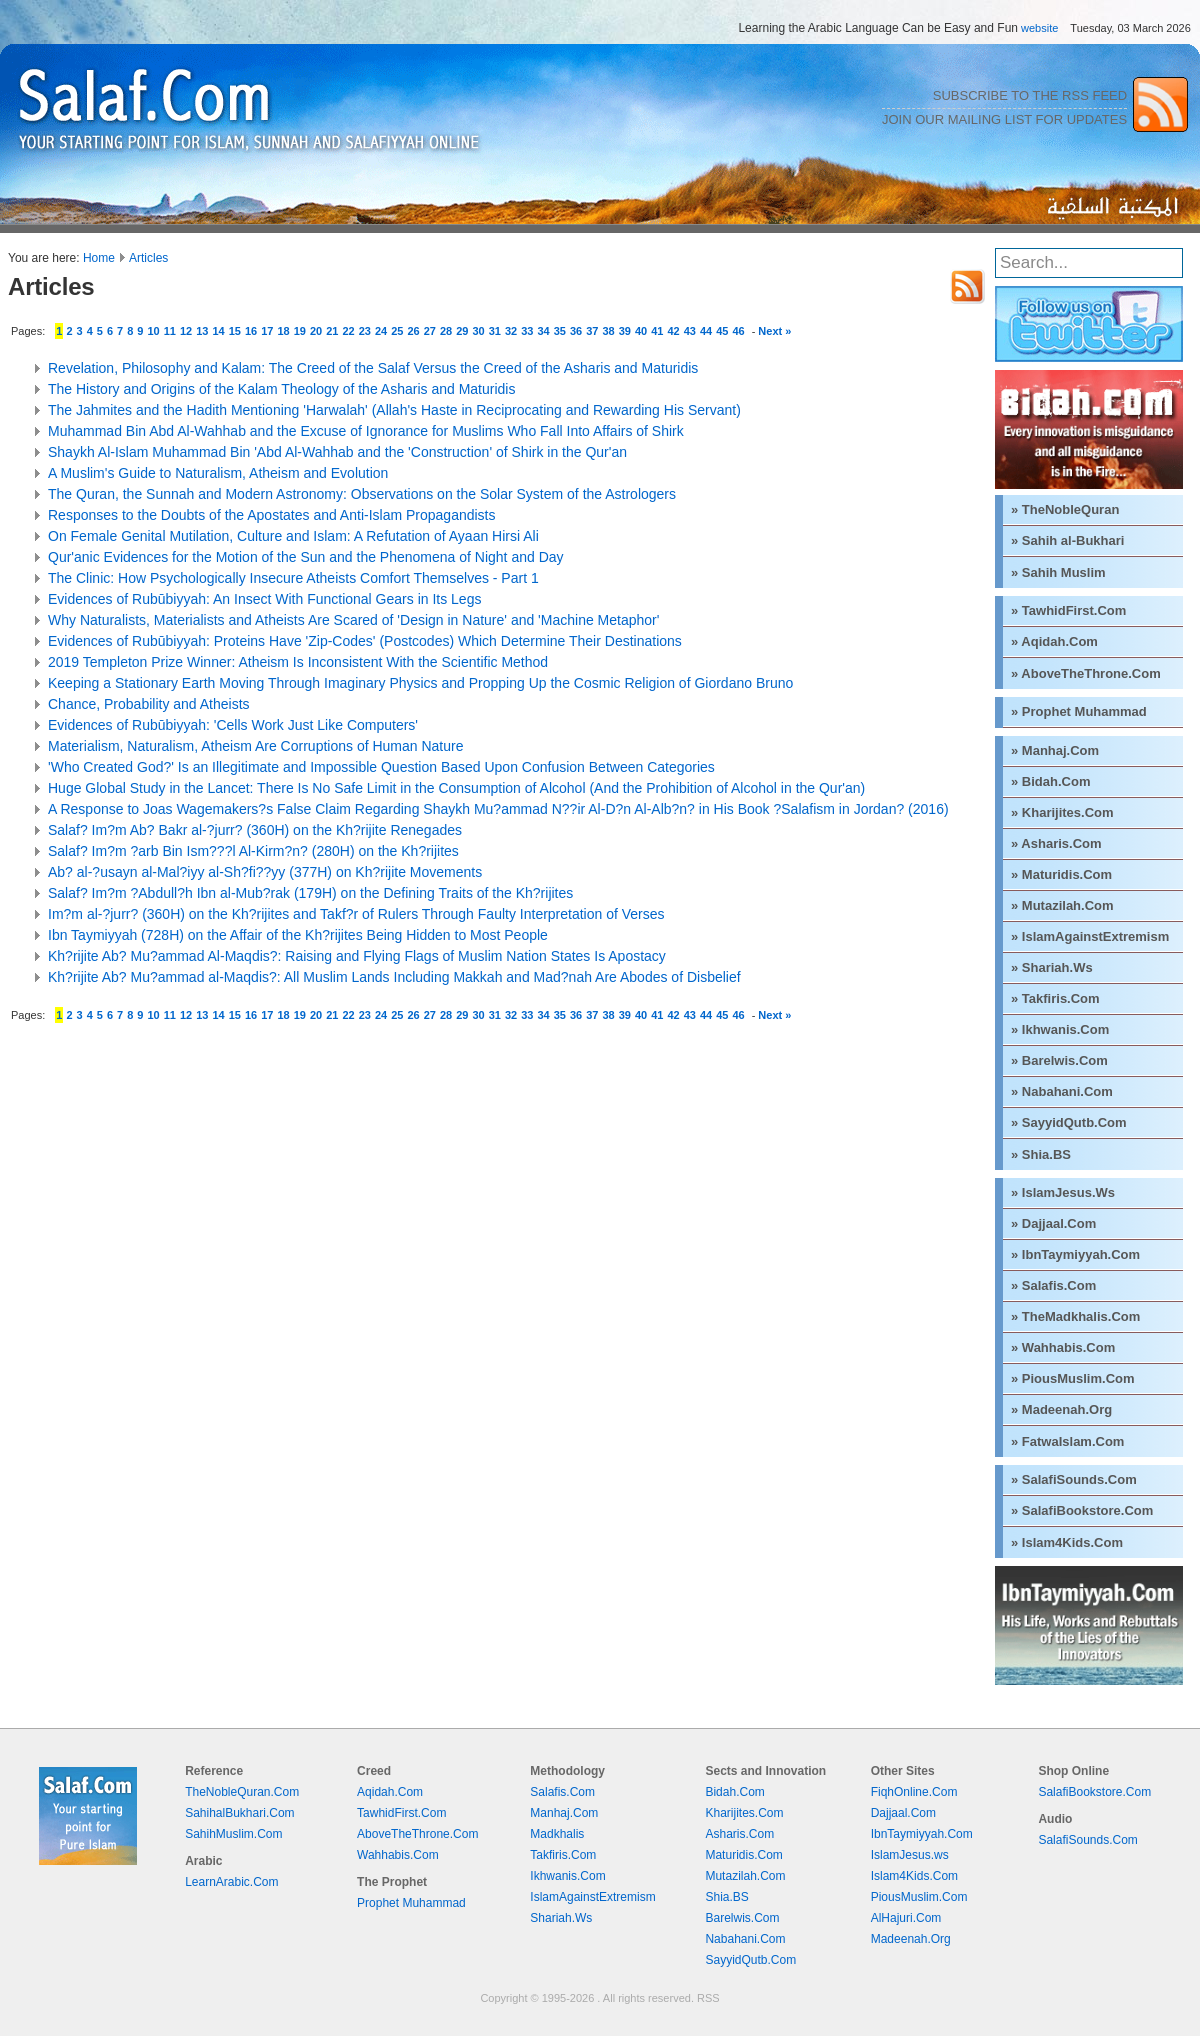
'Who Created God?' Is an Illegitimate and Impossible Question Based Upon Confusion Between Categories (381, 767)
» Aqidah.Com (1054, 641)
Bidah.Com (734, 1792)
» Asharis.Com (1056, 843)
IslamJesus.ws (910, 1855)
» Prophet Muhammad (1079, 711)
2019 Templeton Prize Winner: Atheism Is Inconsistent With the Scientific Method (298, 662)
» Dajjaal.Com (1053, 1223)
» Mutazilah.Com (1062, 905)
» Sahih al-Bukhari (1067, 540)
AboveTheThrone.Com (417, 1834)
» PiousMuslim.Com (1073, 1378)
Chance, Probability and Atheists (149, 704)
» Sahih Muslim (1058, 572)
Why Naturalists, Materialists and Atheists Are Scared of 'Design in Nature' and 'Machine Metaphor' (353, 620)
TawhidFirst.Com (401, 1813)
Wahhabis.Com (398, 1855)
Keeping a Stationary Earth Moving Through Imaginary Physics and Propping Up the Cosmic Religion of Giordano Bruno (420, 683)
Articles (148, 258)
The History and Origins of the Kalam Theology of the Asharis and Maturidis (281, 389)
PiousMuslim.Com (919, 1897)
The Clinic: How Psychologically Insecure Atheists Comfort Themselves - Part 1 (293, 578)
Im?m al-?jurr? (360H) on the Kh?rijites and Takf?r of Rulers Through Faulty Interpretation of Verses (356, 914)
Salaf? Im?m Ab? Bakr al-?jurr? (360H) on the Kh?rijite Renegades (255, 830)
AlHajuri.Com (906, 1918)
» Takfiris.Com (1055, 998)
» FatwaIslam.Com (1067, 1441)
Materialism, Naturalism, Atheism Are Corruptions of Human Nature (255, 746)
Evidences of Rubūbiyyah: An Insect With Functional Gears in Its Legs (264, 599)
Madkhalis (557, 1834)
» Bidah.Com (1050, 781)
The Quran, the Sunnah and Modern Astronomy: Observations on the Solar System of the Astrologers (362, 494)
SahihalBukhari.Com (239, 1813)
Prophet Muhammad (411, 1903)
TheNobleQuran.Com (242, 1792)
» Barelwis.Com (1059, 1060)
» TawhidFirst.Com (1068, 610)
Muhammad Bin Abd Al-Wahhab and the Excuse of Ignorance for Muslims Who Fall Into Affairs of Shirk (366, 431)
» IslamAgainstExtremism (1090, 936)
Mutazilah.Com (745, 1876)
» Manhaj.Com (1055, 750)
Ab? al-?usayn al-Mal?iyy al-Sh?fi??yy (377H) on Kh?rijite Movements (265, 872)
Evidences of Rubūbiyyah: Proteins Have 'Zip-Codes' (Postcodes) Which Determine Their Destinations (365, 641)
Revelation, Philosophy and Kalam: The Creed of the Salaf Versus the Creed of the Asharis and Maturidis (373, 368)
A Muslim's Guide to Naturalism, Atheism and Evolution (218, 473)
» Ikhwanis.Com (1060, 1029)
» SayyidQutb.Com (1069, 1122)
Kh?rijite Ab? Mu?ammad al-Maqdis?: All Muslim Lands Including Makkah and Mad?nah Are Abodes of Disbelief (394, 977)
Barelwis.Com (742, 1918)
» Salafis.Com (1053, 1285)
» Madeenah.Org (1061, 1409)
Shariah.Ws (561, 1918)
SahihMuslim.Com (233, 1834)
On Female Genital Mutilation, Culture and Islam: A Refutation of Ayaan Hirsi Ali (293, 536)
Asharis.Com (739, 1834)
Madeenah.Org (911, 1939)
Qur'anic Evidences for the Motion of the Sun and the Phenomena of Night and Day (306, 557)
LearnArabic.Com (231, 1882)
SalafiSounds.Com (1087, 1840)
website (1039, 28)
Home (99, 258)
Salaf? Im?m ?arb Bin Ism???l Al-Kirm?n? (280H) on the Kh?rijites (253, 851)
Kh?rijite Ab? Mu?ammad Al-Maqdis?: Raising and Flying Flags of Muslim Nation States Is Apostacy (357, 956)
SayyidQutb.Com (750, 1960)
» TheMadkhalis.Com (1075, 1316)
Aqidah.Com (390, 1792)
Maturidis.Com (743, 1855)
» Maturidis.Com (1061, 874)
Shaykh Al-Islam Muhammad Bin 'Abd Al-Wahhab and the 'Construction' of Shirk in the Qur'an (337, 452)
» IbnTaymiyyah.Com (1075, 1254)
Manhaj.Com (564, 1813)
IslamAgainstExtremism (592, 1897)
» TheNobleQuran (1065, 509)
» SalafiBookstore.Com (1082, 1510)
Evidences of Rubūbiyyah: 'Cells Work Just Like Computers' (233, 725)
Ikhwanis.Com (567, 1876)
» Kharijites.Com (1062, 812)
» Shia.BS (1041, 1154)
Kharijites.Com (744, 1813)
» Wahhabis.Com (1063, 1347)
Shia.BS (726, 1897)
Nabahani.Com (745, 1939)
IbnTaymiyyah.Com (922, 1834)
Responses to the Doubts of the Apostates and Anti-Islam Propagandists (272, 515)
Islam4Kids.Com (914, 1876)
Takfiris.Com (563, 1855)
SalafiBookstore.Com (1094, 1792)
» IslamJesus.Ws (1063, 1192)
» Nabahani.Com (1062, 1091)
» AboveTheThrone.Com (1086, 673)
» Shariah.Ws (1052, 967)
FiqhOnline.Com (914, 1792)
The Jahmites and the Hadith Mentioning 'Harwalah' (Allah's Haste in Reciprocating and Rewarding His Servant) (394, 410)
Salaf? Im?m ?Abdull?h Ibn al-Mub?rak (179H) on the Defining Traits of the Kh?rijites (310, 893)
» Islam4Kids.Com (1067, 1542)
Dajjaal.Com (903, 1813)
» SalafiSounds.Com (1074, 1479)
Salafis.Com (562, 1792)
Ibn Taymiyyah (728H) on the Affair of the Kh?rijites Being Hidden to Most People (298, 935)
